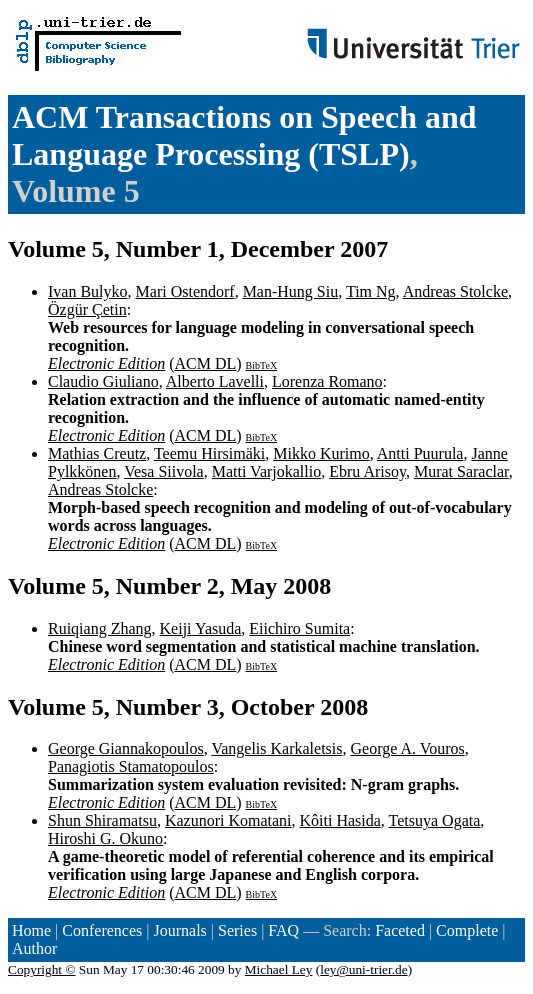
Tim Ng (371, 291)
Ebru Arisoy (367, 471)
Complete (467, 930)
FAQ (283, 930)
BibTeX (262, 365)
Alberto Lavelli (215, 381)
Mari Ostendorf (185, 291)
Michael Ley (279, 969)
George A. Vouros (407, 748)
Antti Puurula (420, 453)
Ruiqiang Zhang (100, 628)
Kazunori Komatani (228, 820)
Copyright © (42, 969)
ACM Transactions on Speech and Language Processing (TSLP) (244, 135)
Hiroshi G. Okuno (105, 838)
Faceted (400, 930)
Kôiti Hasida (340, 820)
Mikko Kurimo (321, 453)
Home (31, 930)
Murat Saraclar (461, 471)
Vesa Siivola (164, 471)
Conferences (102, 930)
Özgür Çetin (87, 309)
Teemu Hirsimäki (209, 453)
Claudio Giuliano (103, 381)
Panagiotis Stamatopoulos (131, 766)
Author (34, 948)
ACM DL (205, 363)
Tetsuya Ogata (435, 820)
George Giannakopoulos (126, 748)
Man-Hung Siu (291, 291)
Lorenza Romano (327, 381)
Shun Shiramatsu (102, 820)
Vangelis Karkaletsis (276, 748)
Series (237, 930)
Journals (179, 930)
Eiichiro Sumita (299, 628)
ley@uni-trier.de (363, 969)
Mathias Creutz (97, 453)
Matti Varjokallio (266, 471)
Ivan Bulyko (88, 291)
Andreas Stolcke (455, 291)
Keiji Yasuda (201, 628)
